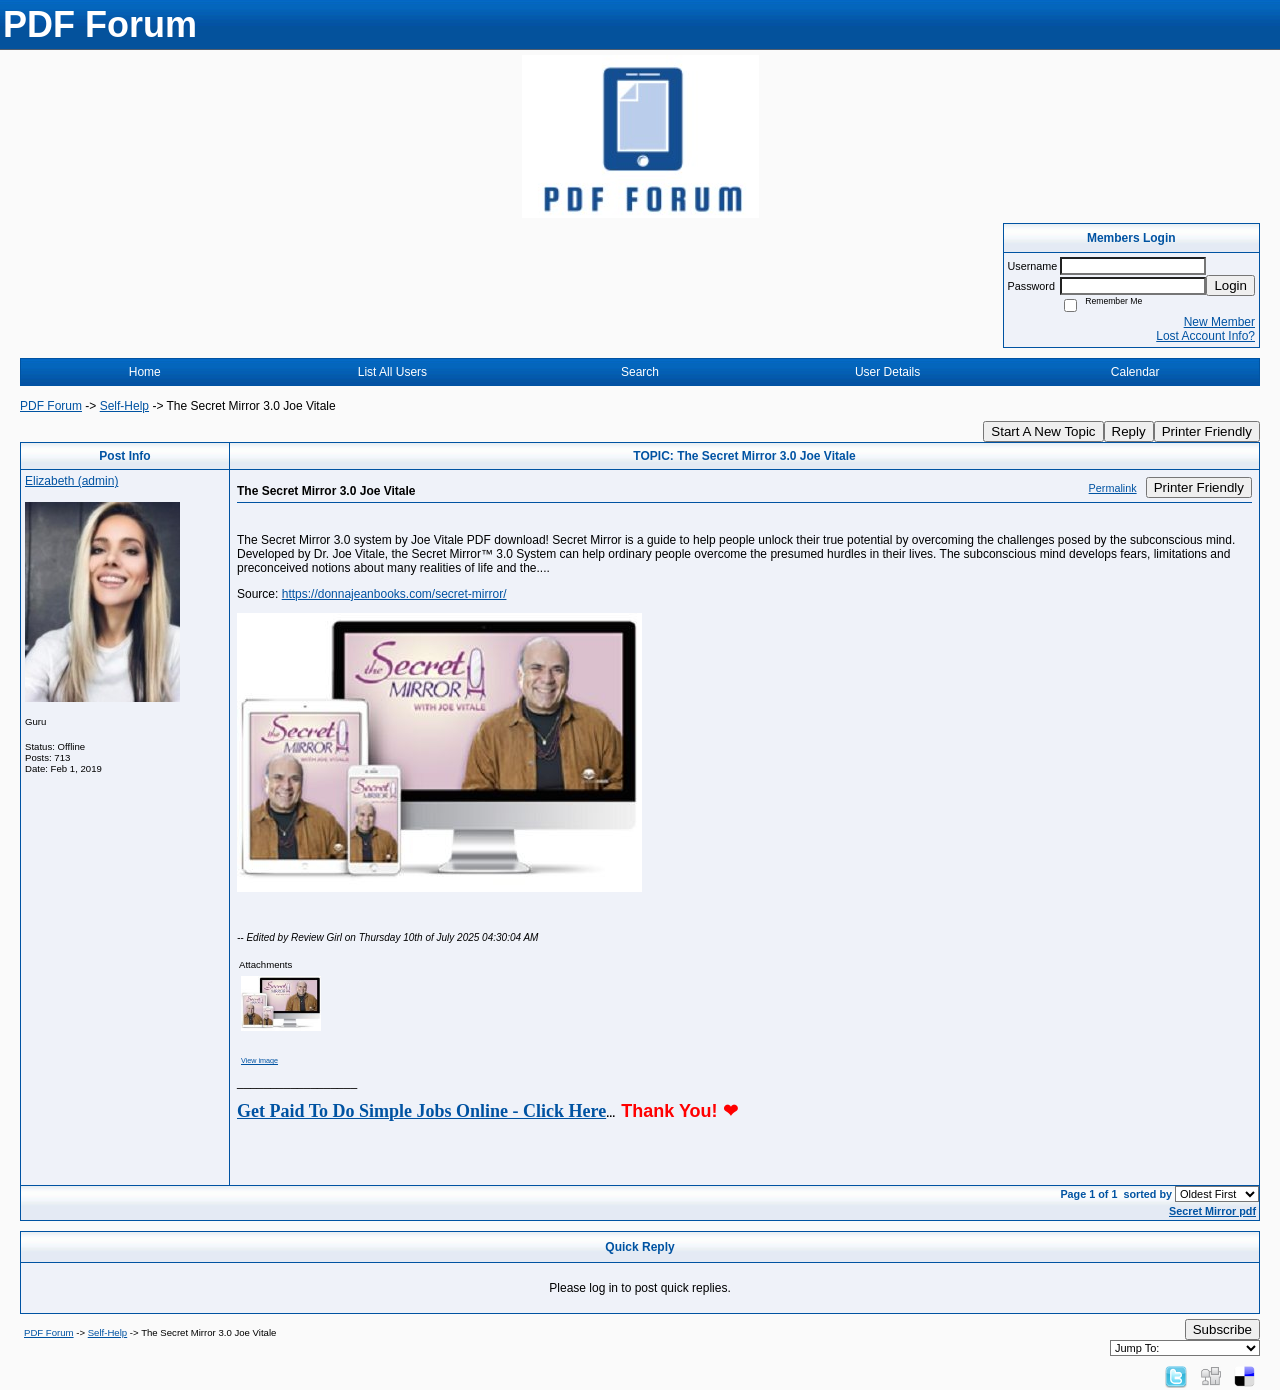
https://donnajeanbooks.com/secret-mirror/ (394, 594)
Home (145, 372)
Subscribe (1222, 1329)
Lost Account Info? (1205, 336)
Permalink (1113, 488)
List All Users (392, 372)
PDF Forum (51, 406)
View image (259, 1060)
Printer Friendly (1207, 431)
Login (1230, 285)
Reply (1129, 431)
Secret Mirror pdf (1212, 1211)
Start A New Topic (1043, 431)
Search (640, 372)
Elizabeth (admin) (71, 481)
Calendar (1135, 372)
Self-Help (124, 406)
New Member (1219, 322)
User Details (887, 372)
